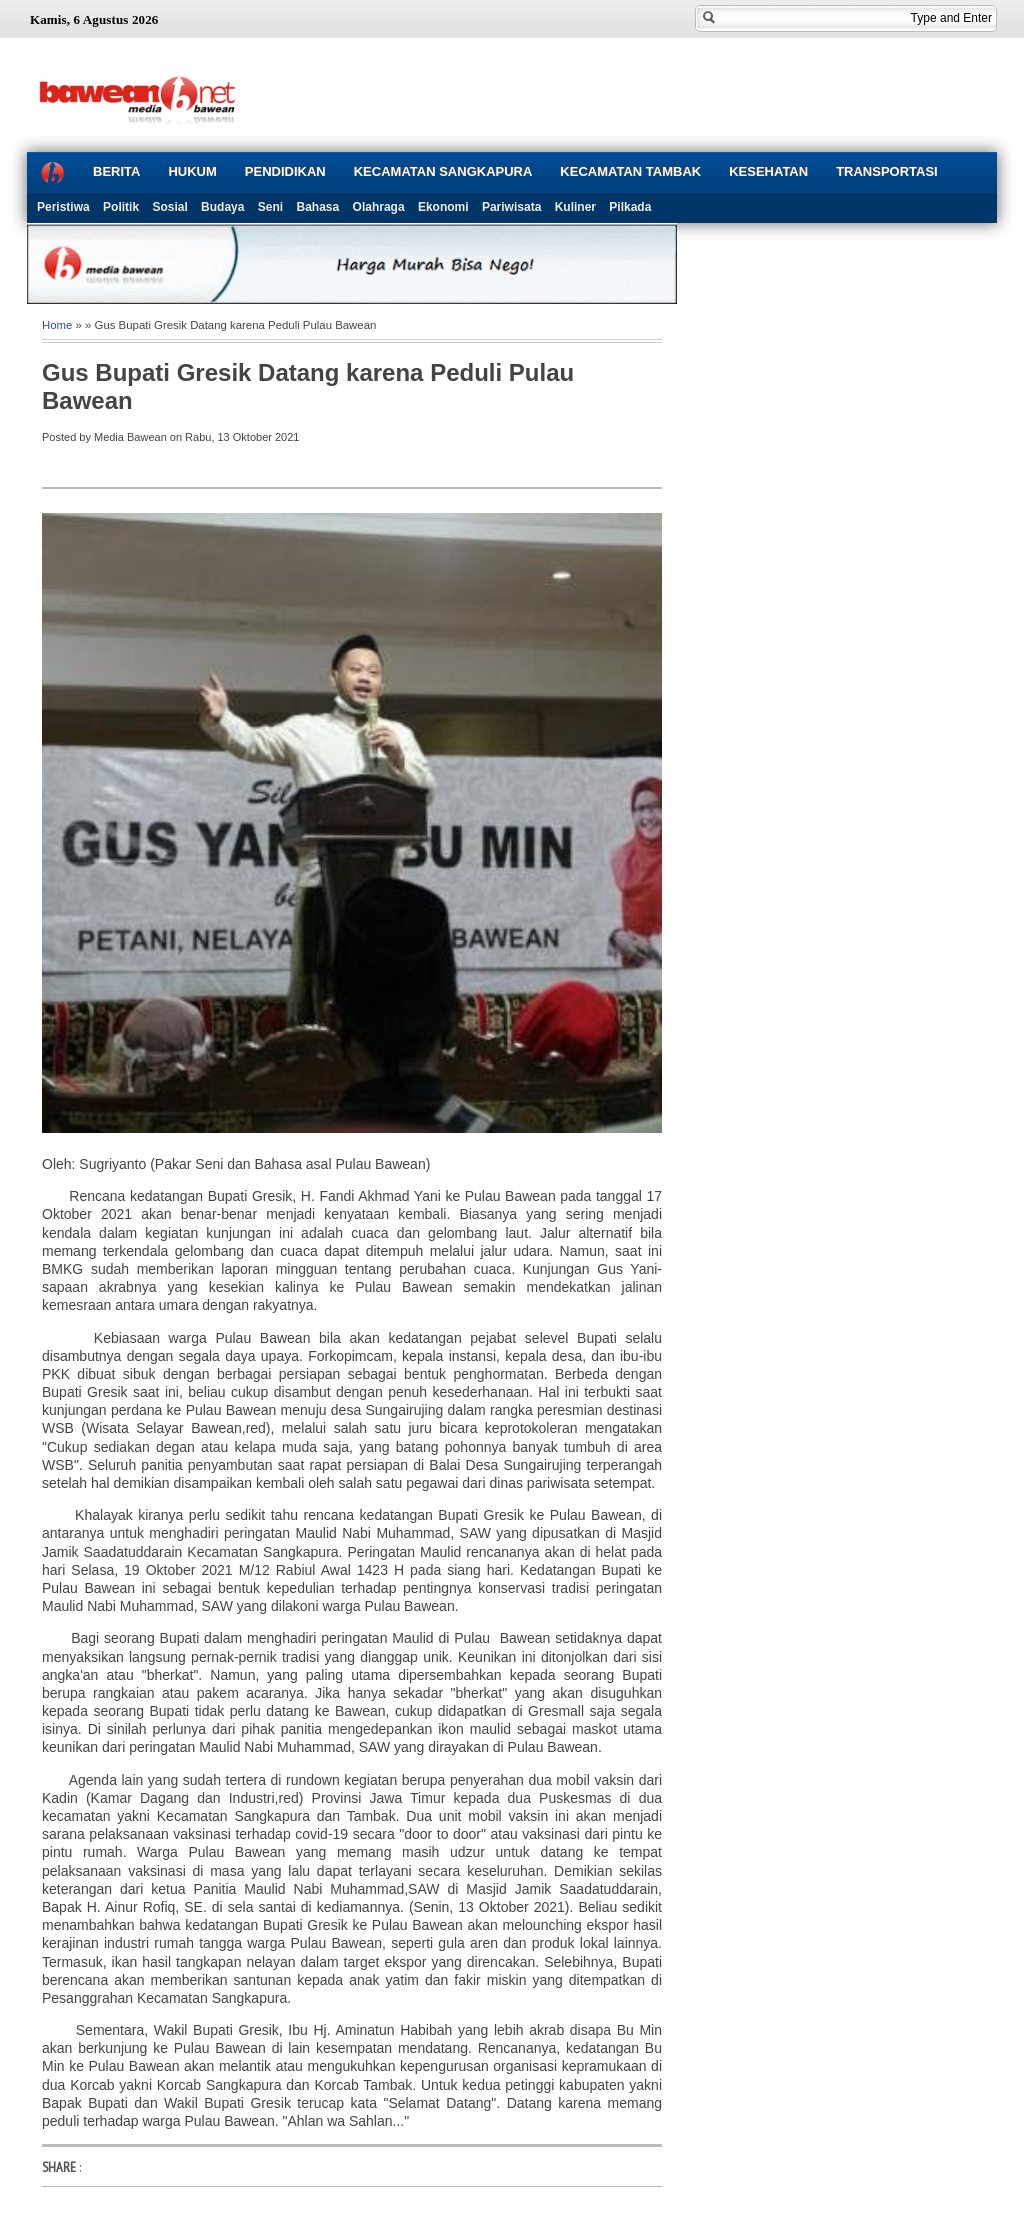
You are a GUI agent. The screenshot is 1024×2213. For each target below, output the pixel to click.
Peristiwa (63, 207)
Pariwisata (511, 207)
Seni (270, 207)
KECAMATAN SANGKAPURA (443, 171)
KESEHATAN (768, 171)
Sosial (169, 207)
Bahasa (318, 207)
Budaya (222, 207)
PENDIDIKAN (285, 171)
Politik (121, 207)
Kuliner (575, 207)
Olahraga (379, 207)
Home (57, 325)
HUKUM (192, 171)
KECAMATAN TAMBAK (630, 171)
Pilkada (630, 207)
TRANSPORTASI (887, 171)
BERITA (116, 171)
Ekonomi (443, 207)
